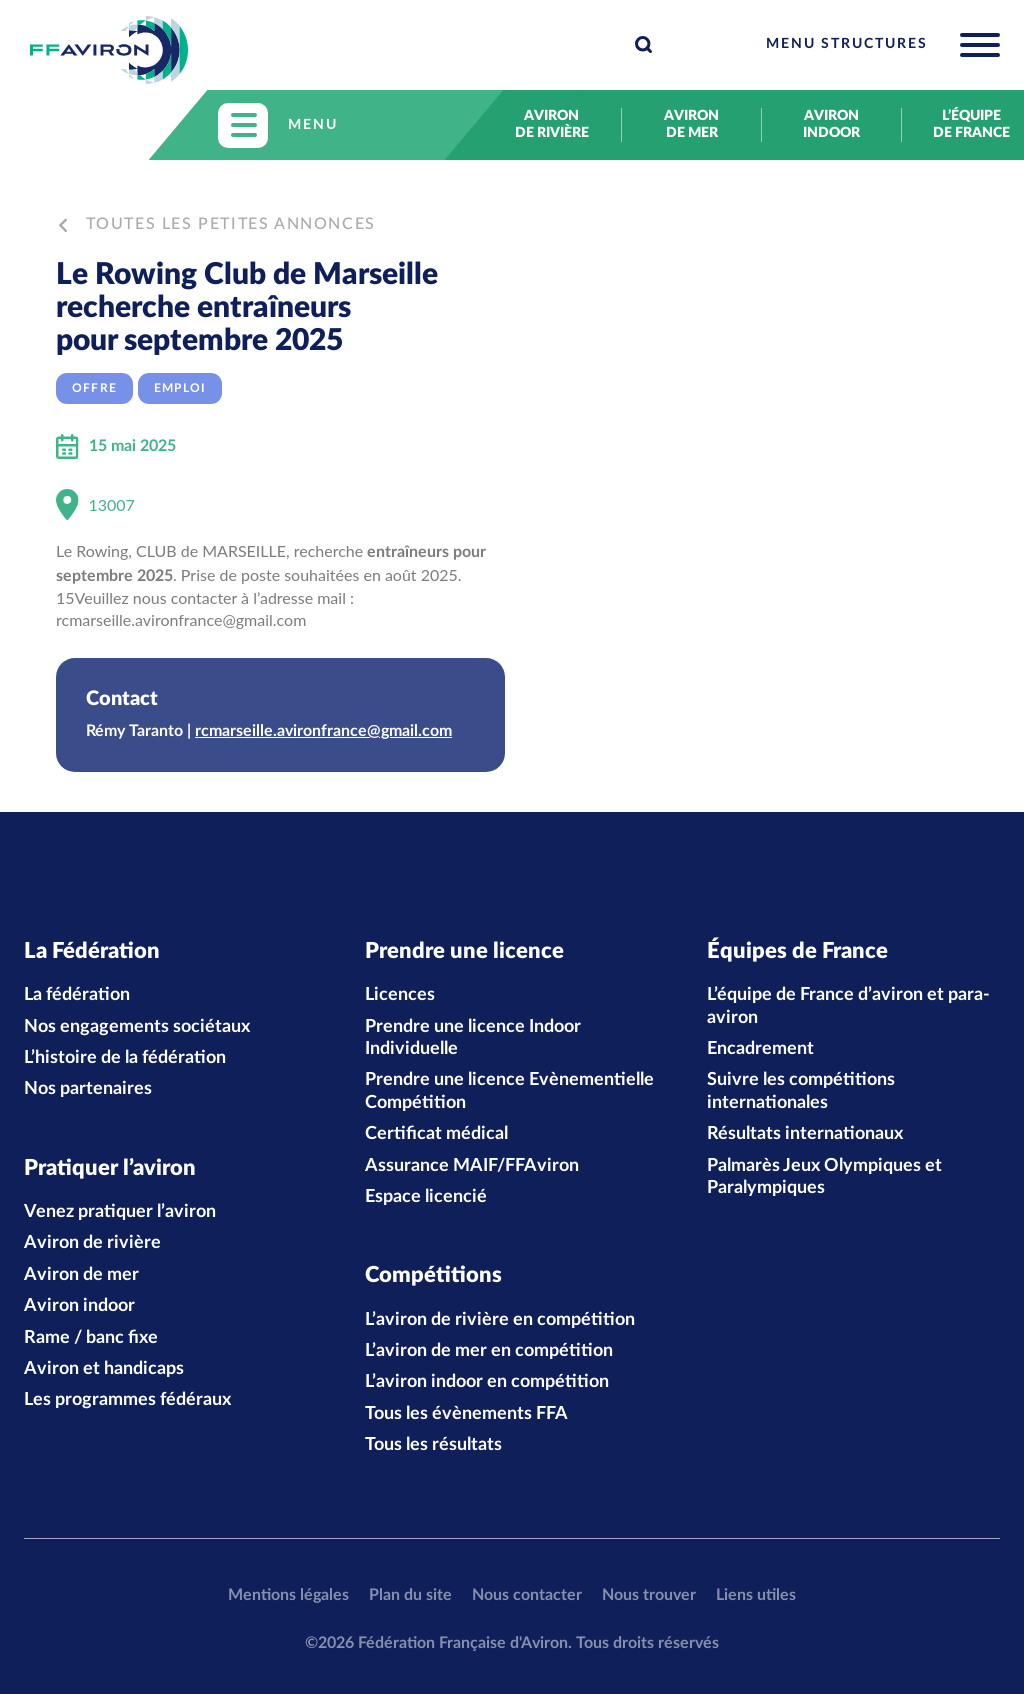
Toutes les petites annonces (217, 224)
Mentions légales (288, 1595)
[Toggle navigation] (883, 45)
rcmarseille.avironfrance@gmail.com (323, 731)
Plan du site (410, 1595)
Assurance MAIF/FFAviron (472, 1166)
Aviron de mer (691, 124)
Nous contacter (527, 1595)
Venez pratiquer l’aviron (120, 1212)
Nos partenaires (88, 1089)
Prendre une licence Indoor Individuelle (473, 1038)
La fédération (77, 995)
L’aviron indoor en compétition (487, 1383)
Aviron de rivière (552, 124)
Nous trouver (649, 1595)
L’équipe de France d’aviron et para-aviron (848, 1006)
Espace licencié (426, 1197)
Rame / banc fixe (91, 1338)
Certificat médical (436, 1134)
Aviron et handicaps (104, 1369)
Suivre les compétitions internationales (801, 1091)
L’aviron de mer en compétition (489, 1351)
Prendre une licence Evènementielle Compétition (509, 1091)
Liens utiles (756, 1595)
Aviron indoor (831, 124)
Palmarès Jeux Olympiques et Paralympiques (824, 1177)
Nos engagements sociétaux (137, 1027)
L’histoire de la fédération (125, 1058)
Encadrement (760, 1049)
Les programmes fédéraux (127, 1401)
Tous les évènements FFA (466, 1414)
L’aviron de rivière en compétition (500, 1320)
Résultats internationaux (805, 1134)
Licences (400, 995)
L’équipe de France (971, 124)
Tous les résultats (433, 1445)
